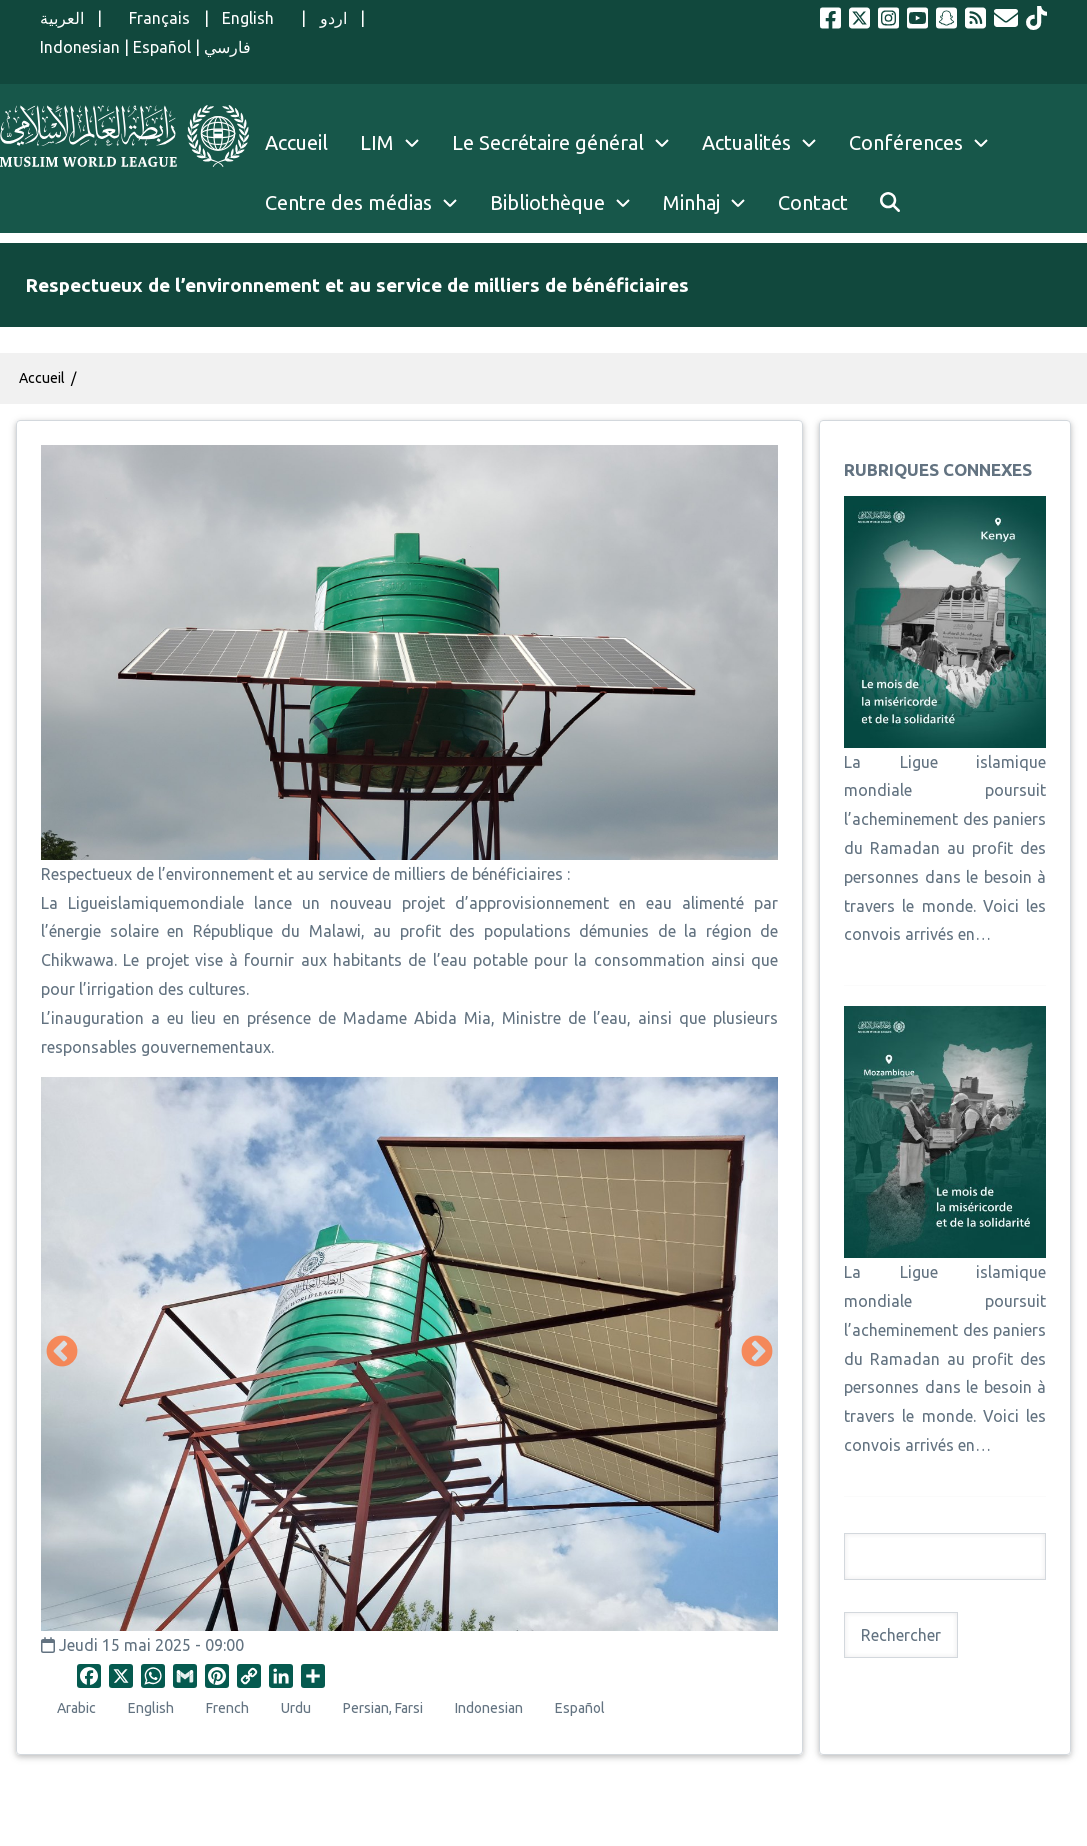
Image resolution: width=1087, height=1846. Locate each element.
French (227, 1708)
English (254, 18)
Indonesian (80, 47)
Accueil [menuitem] (296, 142)
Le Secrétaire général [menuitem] (569, 143)
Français (153, 18)
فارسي (227, 47)
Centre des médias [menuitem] (348, 202)
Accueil (42, 378)
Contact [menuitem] (813, 202)
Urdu (296, 1708)
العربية (62, 18)
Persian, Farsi (383, 1708)
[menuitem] (890, 203)
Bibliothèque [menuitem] (547, 202)
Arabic (76, 1708)
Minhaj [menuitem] (691, 202)
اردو (333, 18)
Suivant (757, 1353)
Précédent (62, 1353)
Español (162, 47)
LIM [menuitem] (377, 142)
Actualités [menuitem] (746, 142)
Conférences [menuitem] (906, 142)
